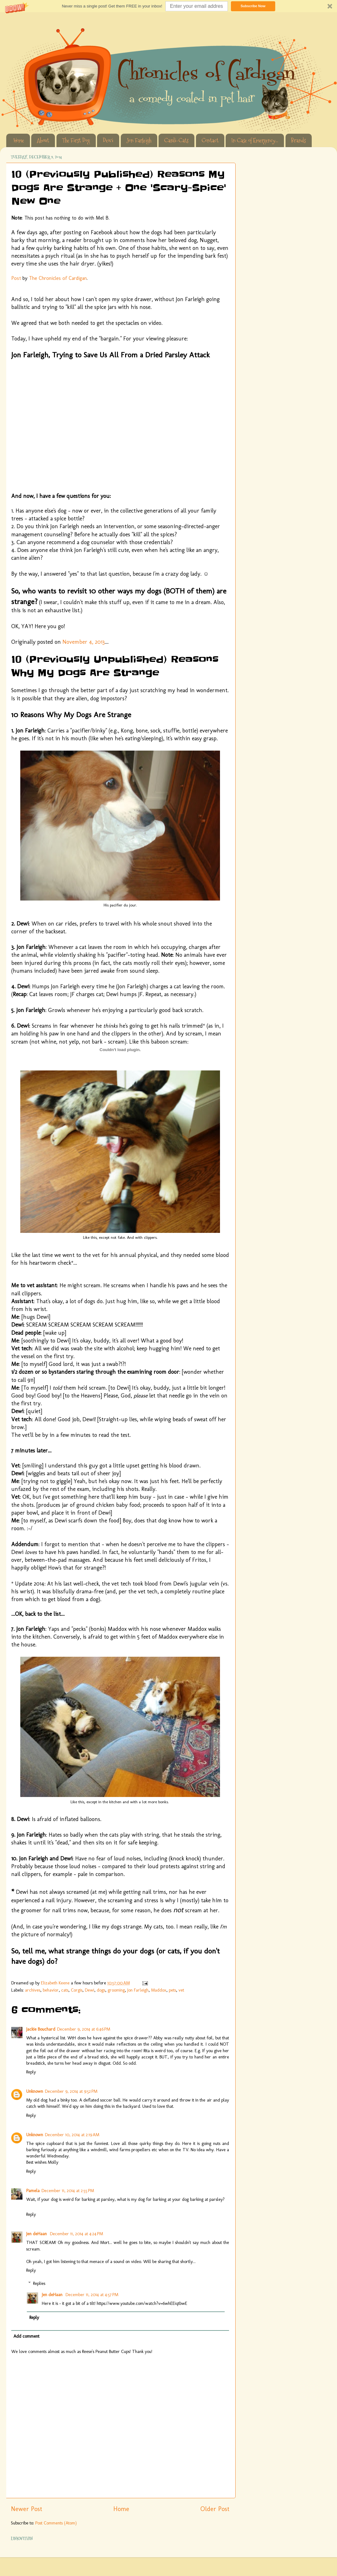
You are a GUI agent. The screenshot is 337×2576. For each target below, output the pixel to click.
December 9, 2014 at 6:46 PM (83, 2029)
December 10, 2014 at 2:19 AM (72, 2134)
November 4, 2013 (83, 641)
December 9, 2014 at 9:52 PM (71, 2091)
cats (64, 1990)
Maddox (158, 1990)
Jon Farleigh (138, 140)
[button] (168, 6)
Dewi (108, 140)
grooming (116, 1990)
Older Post (214, 2509)
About (43, 140)
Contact (210, 140)
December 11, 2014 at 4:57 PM (92, 2294)
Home (18, 140)
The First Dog (76, 140)
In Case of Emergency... (254, 140)
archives (32, 1990)
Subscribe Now (253, 6)
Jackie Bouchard (40, 2029)
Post (16, 278)
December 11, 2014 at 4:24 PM (76, 2233)
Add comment (26, 2336)
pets (172, 1990)
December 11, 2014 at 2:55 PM (68, 2190)
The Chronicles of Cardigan (58, 278)
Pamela (33, 2190)
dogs (101, 1990)
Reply (31, 2072)
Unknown (34, 2091)
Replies (39, 2283)
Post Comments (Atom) (56, 2523)
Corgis (76, 1990)
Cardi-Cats (176, 140)
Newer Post (26, 2509)
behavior (51, 1990)
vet (181, 1990)
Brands (298, 140)
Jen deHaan (37, 2233)
